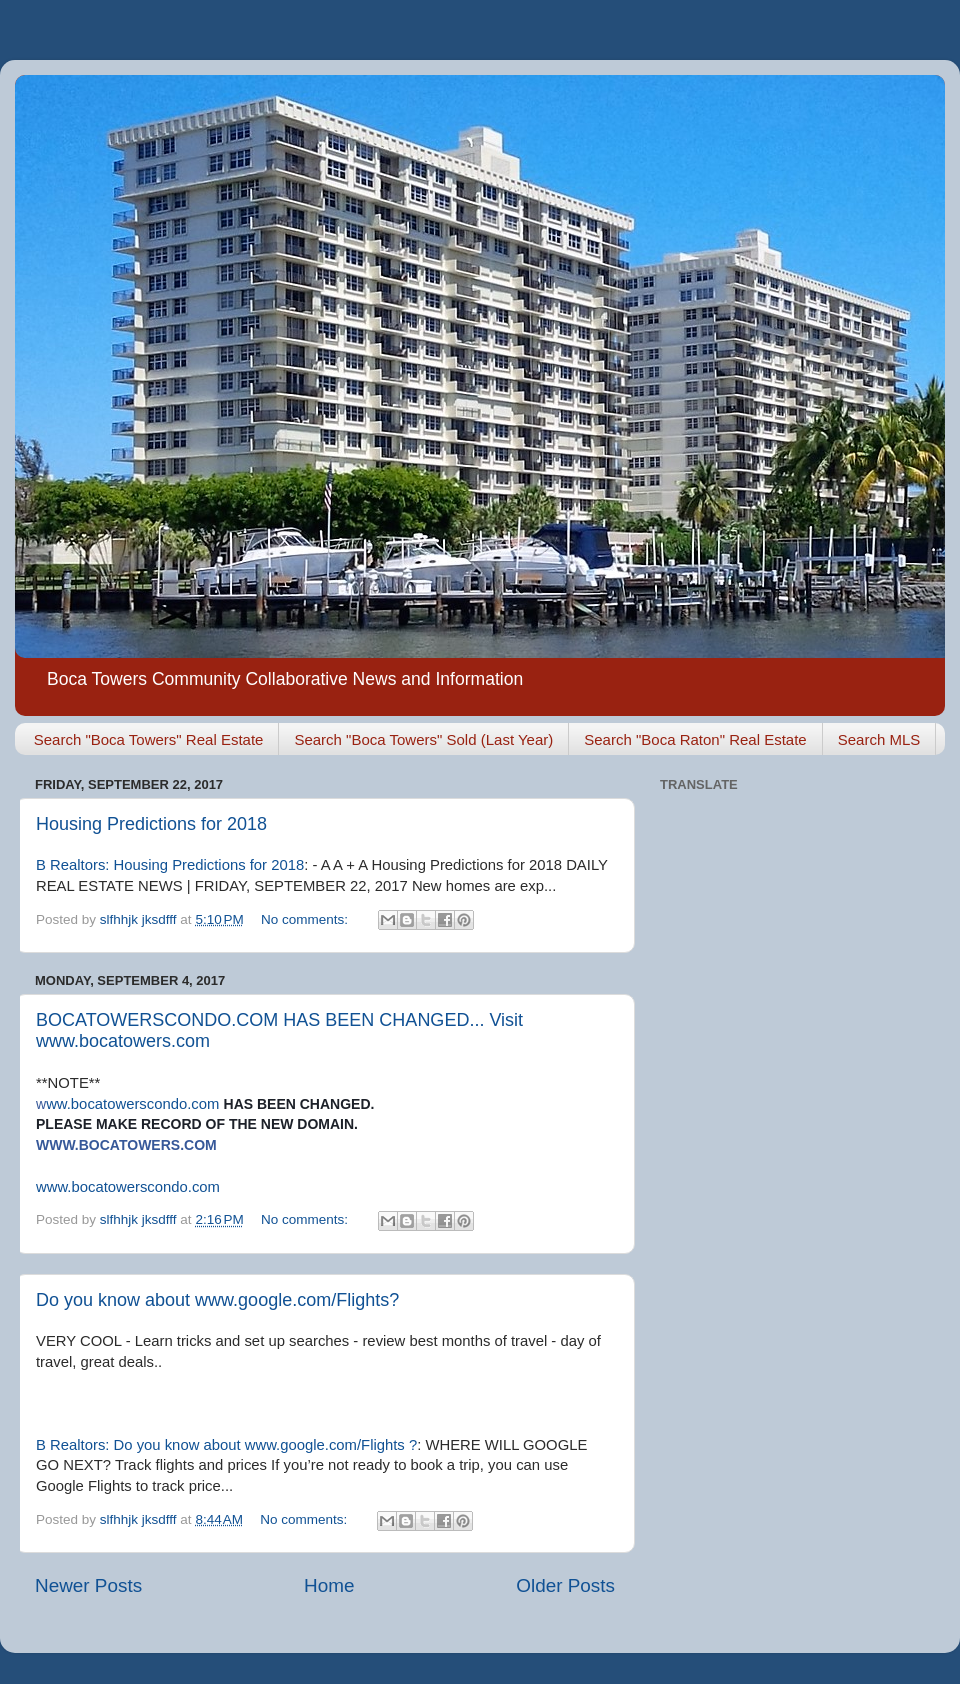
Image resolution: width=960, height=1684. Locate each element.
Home (329, 1585)
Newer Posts (88, 1585)
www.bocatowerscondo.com (128, 1187)
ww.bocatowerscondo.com (127, 1104)
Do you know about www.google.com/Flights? (217, 1300)
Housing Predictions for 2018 (151, 824)
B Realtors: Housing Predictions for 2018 (170, 865)
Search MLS (879, 739)
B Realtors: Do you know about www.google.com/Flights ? (226, 1445)
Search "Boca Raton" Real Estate (695, 739)
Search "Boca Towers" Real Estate (149, 739)
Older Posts (565, 1585)
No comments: (306, 919)
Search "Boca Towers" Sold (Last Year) (423, 739)
